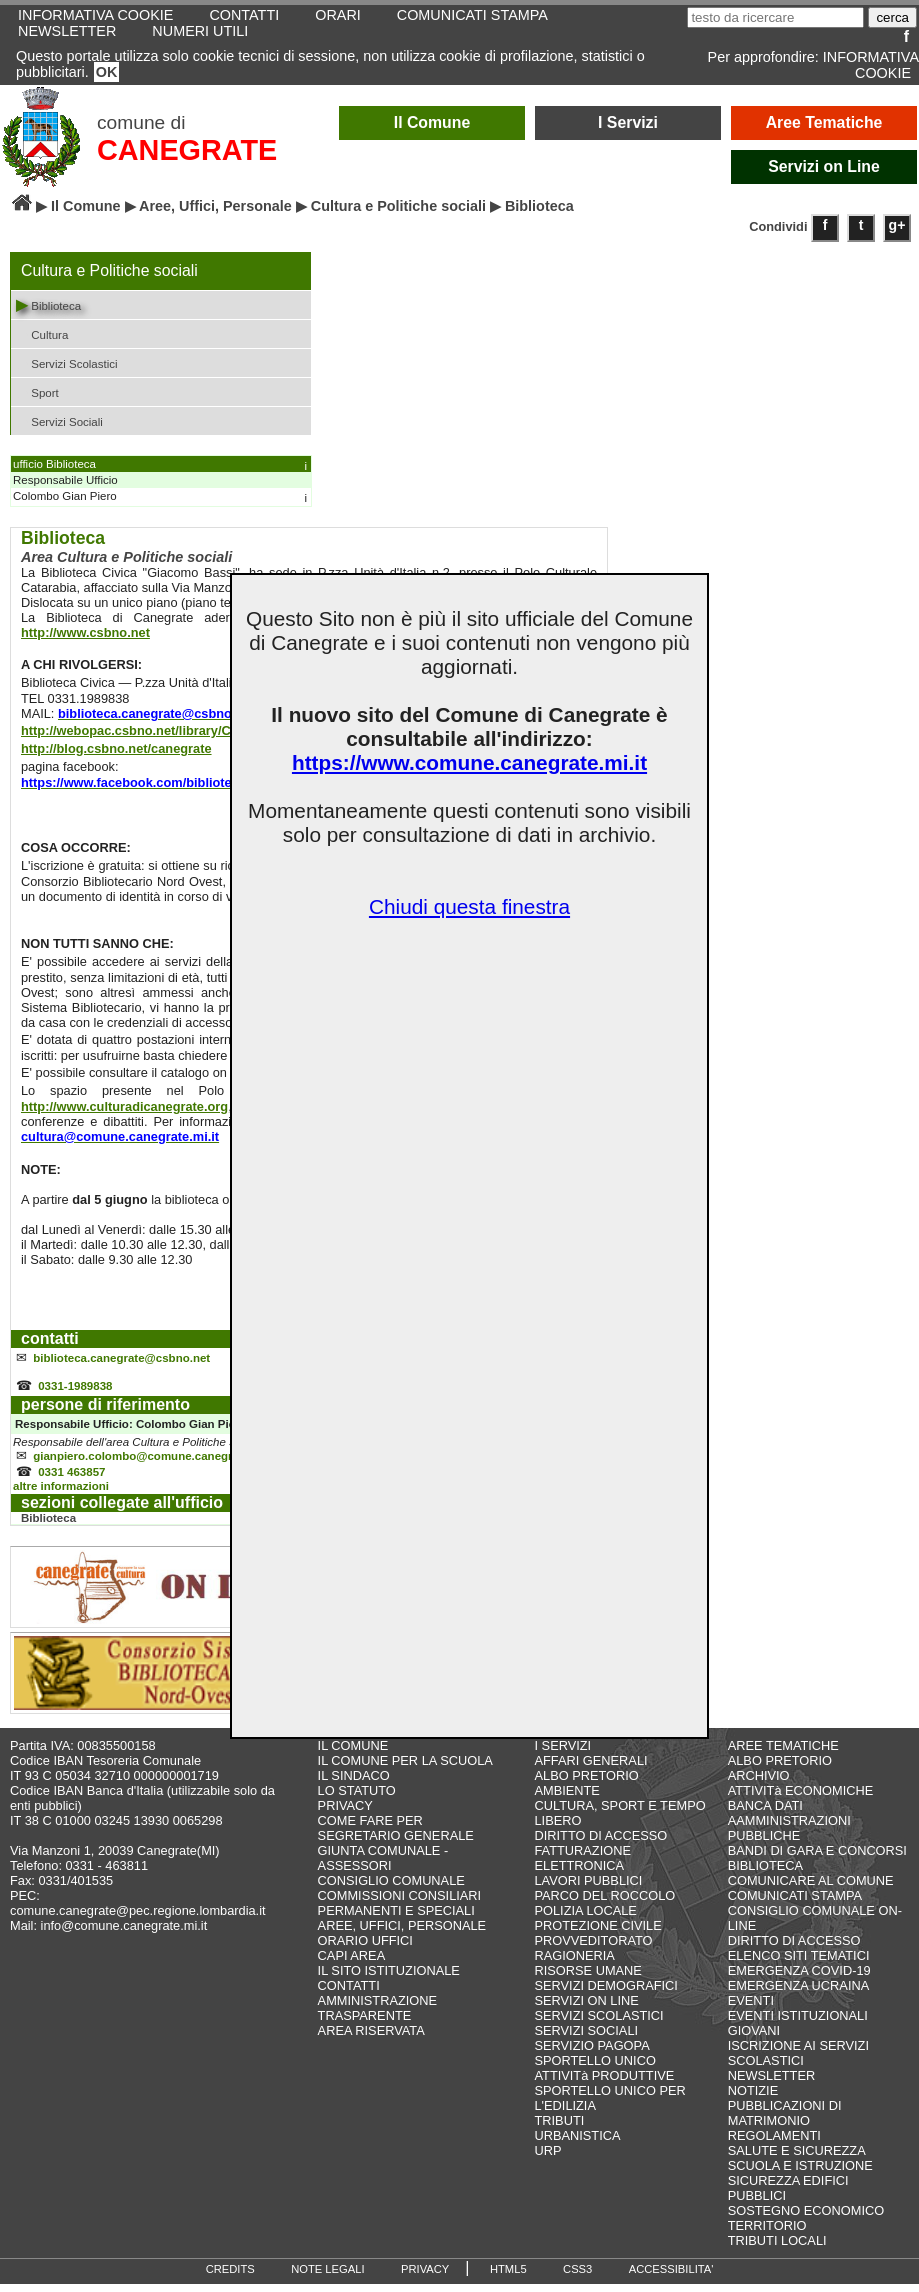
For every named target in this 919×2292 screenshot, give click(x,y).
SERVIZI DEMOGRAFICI (605, 1993)
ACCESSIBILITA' (671, 2277)
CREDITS (230, 2277)
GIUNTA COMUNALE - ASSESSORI (383, 1866)
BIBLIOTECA (765, 1873)
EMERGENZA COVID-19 (799, 1978)
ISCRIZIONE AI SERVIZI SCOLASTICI (798, 2061)
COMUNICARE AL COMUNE (811, 1888)
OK (107, 72)
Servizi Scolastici (67, 362)
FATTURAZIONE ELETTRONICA (582, 1866)
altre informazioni (61, 1494)
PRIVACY (345, 1813)
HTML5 (508, 2277)
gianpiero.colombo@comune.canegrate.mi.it (154, 1462)
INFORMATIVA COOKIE (871, 65)
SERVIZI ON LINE (586, 2008)
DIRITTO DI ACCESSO (600, 1843)
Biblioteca (48, 304)
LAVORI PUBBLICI (588, 1888)
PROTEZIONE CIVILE (597, 1933)
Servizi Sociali (59, 420)
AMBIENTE (566, 1798)
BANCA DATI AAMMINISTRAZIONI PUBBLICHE (789, 1828)
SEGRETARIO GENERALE (396, 1843)
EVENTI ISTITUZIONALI (798, 2023)
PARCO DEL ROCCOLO (604, 1903)
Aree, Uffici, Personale (215, 206)
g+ (897, 225)
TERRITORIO (767, 2233)
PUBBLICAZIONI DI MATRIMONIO (785, 2121)
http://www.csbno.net (85, 632)
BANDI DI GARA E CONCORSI (817, 1858)
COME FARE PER (370, 1828)
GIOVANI (754, 2038)
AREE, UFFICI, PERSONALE (402, 1933)
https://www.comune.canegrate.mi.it (469, 762)
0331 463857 (71, 1480)
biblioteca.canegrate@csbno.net (121, 1360)
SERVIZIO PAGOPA (591, 2053)
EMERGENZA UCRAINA (799, 1993)
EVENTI (751, 2008)
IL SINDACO (354, 1783)
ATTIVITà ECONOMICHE (801, 1798)
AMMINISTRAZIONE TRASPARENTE (377, 2016)
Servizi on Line (824, 166)
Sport (37, 391)
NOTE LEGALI (327, 2277)
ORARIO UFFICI (365, 1948)
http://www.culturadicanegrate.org (124, 1106)
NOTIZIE (753, 2098)
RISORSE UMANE (587, 1978)
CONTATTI (349, 1993)
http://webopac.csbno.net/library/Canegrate (152, 730)
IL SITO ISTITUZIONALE (389, 1978)
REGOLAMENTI (774, 2143)
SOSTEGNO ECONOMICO (806, 2218)
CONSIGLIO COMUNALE (391, 1888)
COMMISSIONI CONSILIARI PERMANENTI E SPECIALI (400, 1911)
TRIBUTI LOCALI (777, 2248)
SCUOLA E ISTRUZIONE (800, 2173)
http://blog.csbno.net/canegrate (116, 748)
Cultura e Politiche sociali (398, 206)
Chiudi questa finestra (469, 906)
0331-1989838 (75, 1390)
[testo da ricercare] (775, 17)
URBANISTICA (577, 2143)
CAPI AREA (352, 1963)
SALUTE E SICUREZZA (797, 2158)
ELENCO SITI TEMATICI (799, 1963)
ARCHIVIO (759, 1783)
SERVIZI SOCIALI (586, 2038)
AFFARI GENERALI (590, 1768)
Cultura (42, 333)
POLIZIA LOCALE (585, 1918)
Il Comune (432, 122)
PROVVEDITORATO (593, 1948)
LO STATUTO (357, 1798)
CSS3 (577, 2277)
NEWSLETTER (67, 31)
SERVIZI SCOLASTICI (598, 2023)
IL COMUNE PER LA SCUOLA (405, 1768)
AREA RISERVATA (371, 2038)
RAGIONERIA (574, 1963)
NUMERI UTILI (200, 31)
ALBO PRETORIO (586, 1783)
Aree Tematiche (824, 122)
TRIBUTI (559, 2128)
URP (547, 2158)
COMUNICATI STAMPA (795, 1903)
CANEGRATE (187, 150)
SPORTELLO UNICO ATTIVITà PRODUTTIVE (604, 2076)
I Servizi (628, 122)
